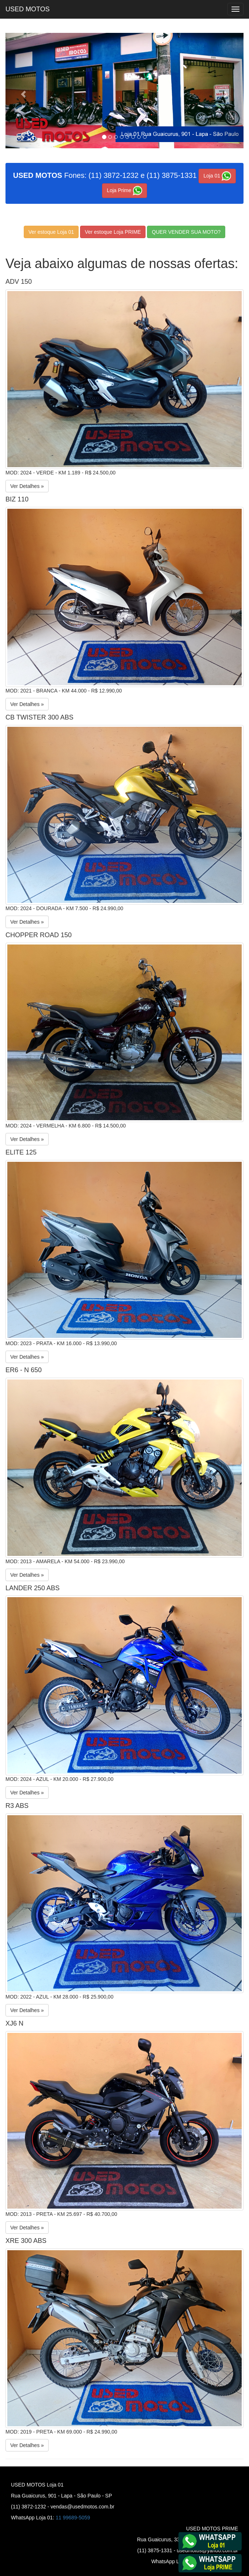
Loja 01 (217, 176)
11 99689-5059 (73, 2517)
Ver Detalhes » (27, 486)
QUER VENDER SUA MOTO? (186, 232)
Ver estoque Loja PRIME (113, 232)
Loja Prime (124, 190)
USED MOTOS (27, 9)
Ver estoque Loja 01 (51, 232)
